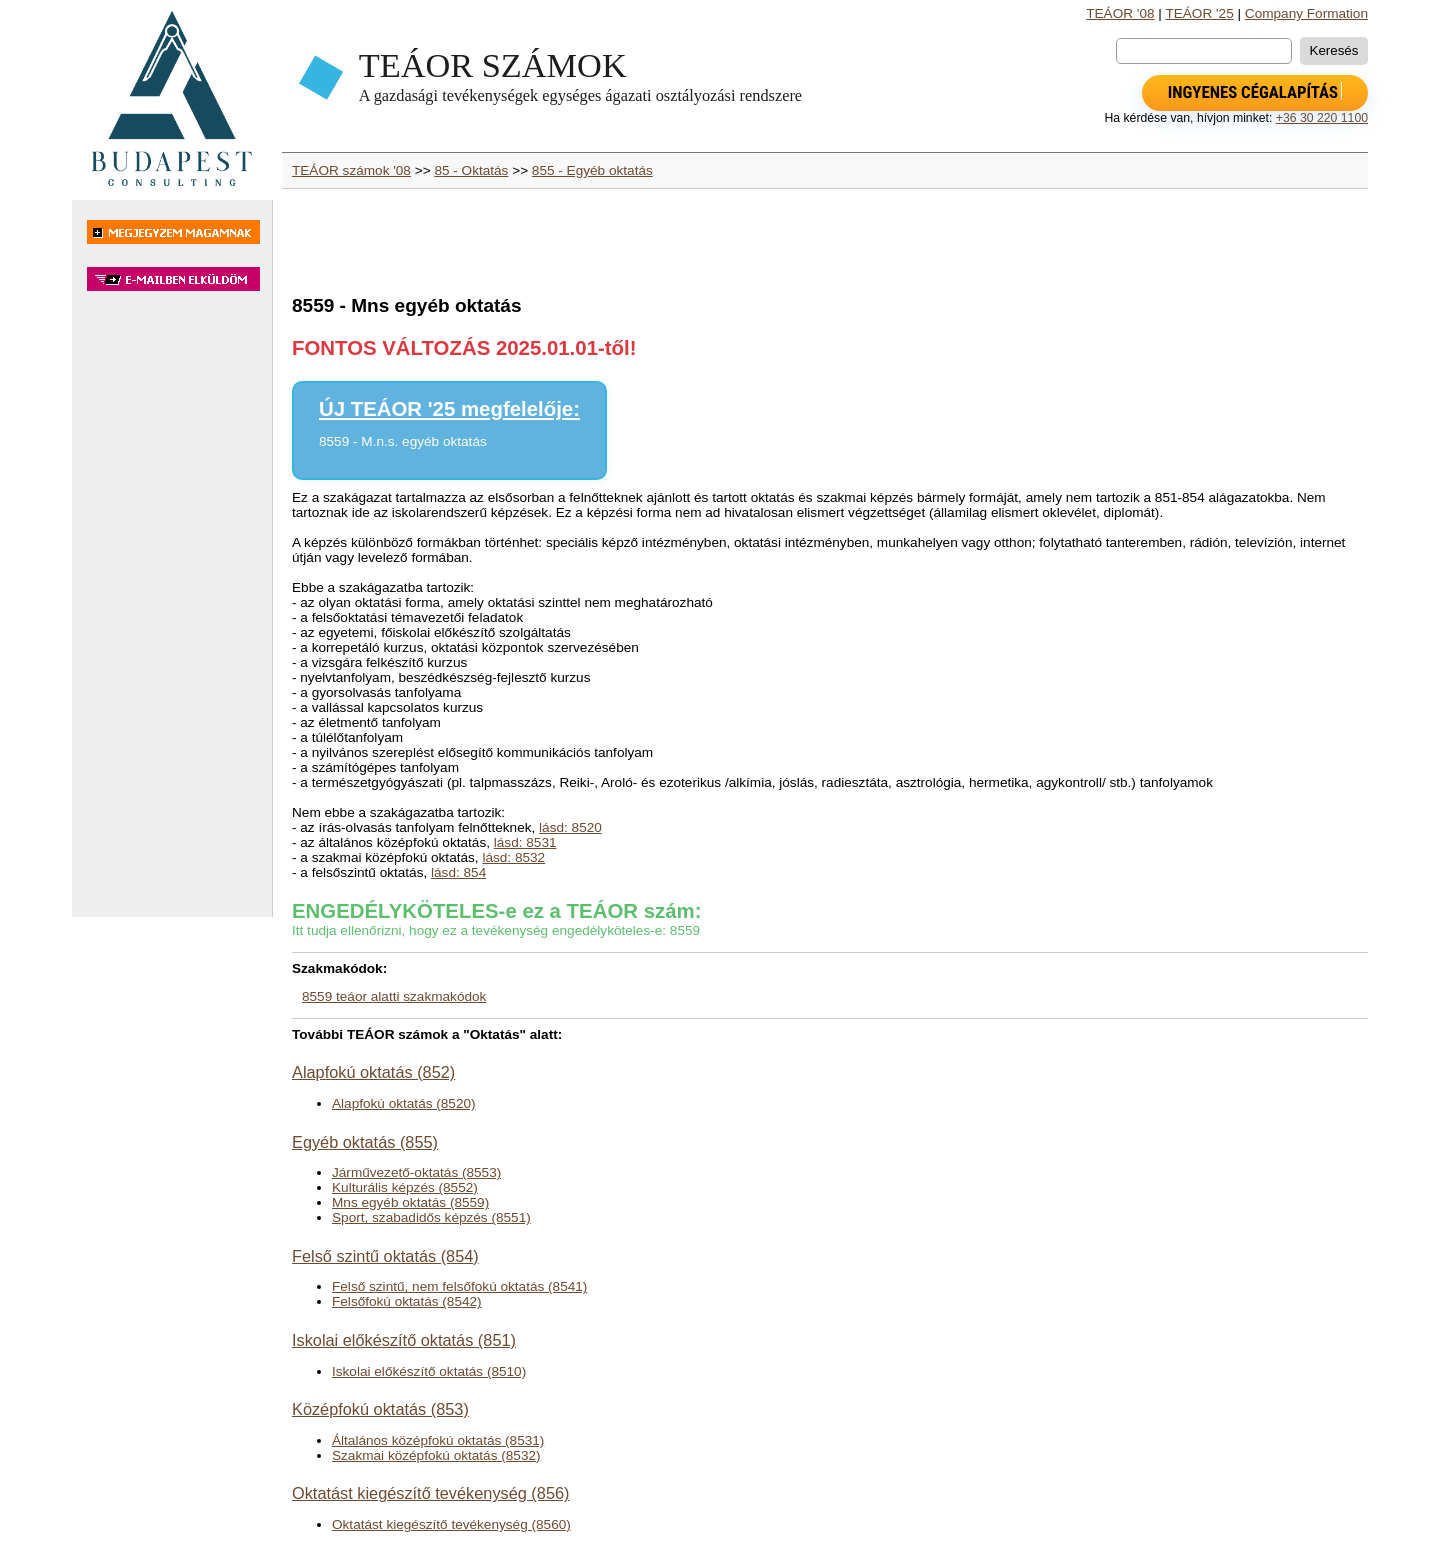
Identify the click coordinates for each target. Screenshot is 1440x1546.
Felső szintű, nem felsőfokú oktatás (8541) (459, 1286)
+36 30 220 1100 (1322, 118)
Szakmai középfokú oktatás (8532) (436, 1455)
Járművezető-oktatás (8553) (416, 1172)
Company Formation (1306, 13)
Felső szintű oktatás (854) (385, 1256)
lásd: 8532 (513, 857)
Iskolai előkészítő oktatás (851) (404, 1340)
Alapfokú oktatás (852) (373, 1072)
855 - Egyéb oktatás (592, 170)
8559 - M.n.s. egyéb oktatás (403, 441)
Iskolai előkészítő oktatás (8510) (429, 1371)
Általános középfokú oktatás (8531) (438, 1440)
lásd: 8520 (570, 827)
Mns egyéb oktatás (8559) (410, 1202)
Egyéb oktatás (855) (365, 1142)
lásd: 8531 (525, 842)
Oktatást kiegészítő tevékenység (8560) (451, 1524)
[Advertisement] (172, 614)
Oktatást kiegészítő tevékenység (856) (430, 1493)
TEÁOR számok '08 (351, 170)
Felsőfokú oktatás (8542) (407, 1301)
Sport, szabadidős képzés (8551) (431, 1217)
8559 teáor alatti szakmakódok (394, 996)
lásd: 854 (458, 872)
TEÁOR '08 (1120, 13)
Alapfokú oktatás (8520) (404, 1103)
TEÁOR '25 (1199, 13)
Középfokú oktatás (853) (380, 1409)
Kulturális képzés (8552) (405, 1187)
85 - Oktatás (471, 170)
